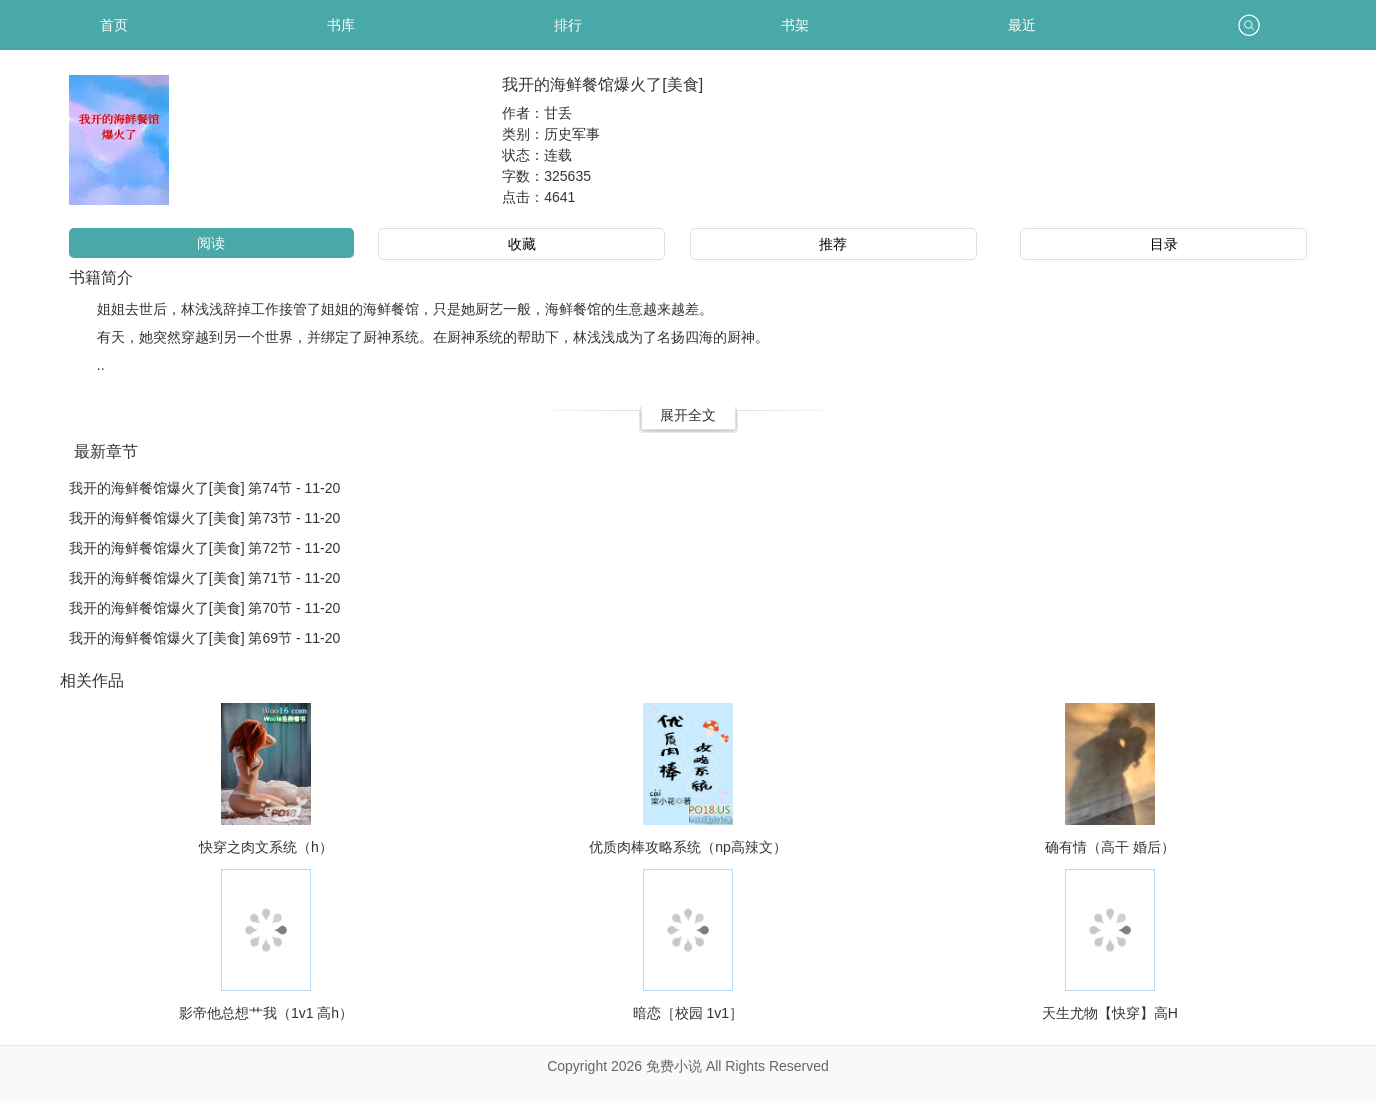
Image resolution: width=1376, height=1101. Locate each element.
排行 (568, 25)
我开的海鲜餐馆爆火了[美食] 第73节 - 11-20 (205, 518)
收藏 (522, 244)
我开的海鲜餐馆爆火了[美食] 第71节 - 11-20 (205, 578)
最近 (1022, 25)
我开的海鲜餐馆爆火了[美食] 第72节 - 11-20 (205, 548)
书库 (341, 25)
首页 (114, 25)
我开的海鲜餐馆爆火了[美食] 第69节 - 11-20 (205, 638)
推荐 (833, 244)
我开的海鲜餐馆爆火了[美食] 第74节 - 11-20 (205, 488)
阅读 (211, 243)
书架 (795, 25)
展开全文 (688, 415)
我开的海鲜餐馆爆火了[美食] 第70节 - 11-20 (205, 608)
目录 (1164, 244)
